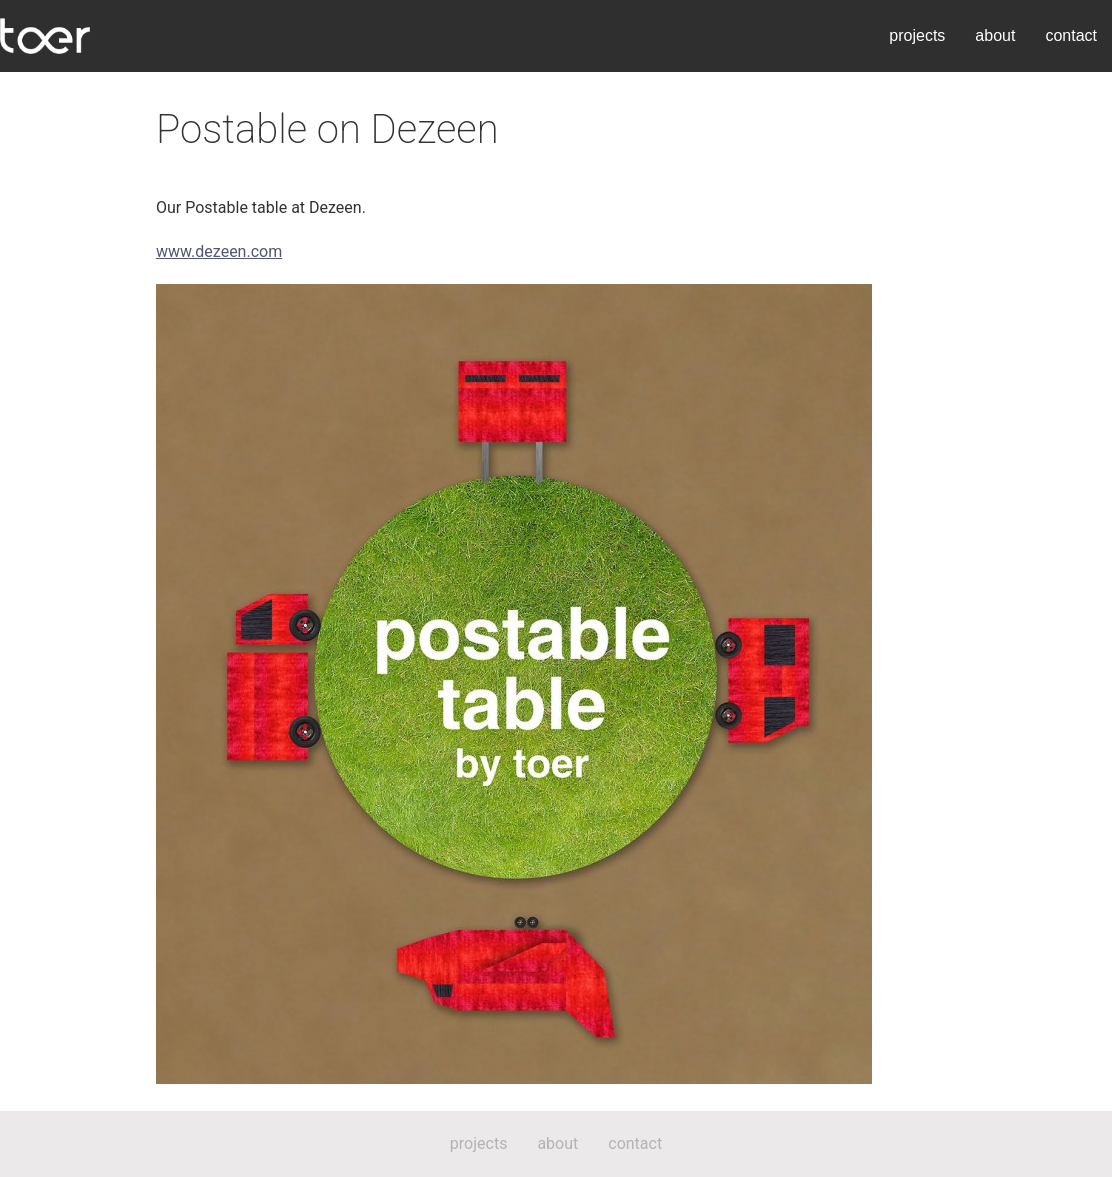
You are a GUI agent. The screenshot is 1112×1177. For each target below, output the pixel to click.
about (995, 35)
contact (1071, 35)
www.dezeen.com (219, 251)
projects (917, 35)
